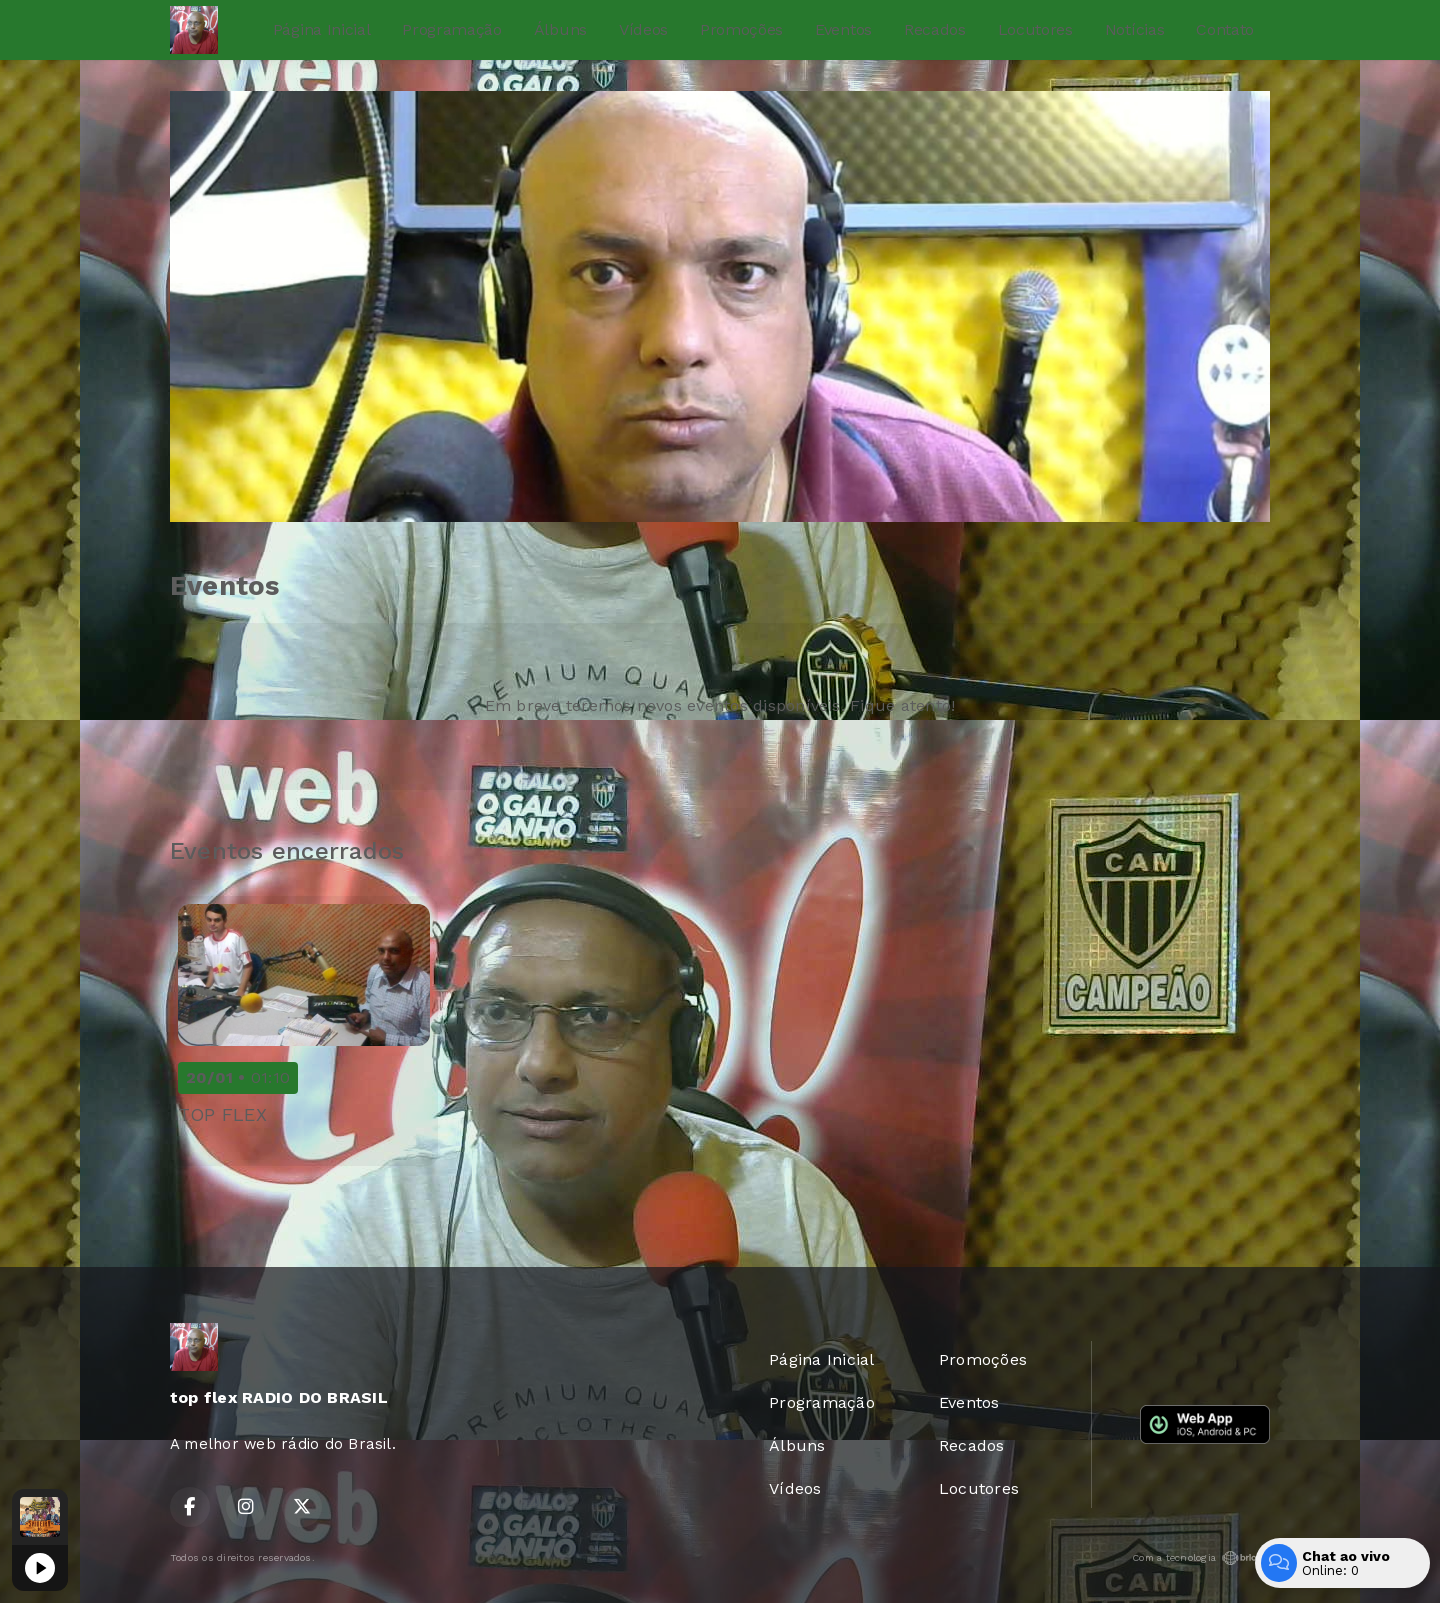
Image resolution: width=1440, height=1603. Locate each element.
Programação (451, 29)
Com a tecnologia (1201, 1558)
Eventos (843, 29)
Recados (935, 29)
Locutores (1035, 29)
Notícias (1134, 29)
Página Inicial (322, 29)
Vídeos (643, 29)
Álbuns (560, 29)
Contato (1225, 29)
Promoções (741, 29)
